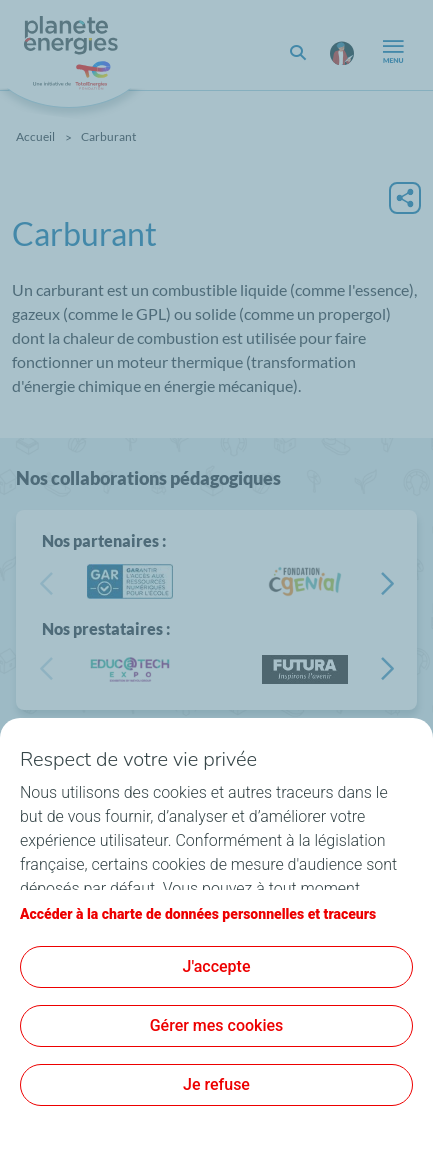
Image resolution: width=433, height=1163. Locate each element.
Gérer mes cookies (217, 1025)
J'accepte (217, 966)
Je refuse (216, 1084)
